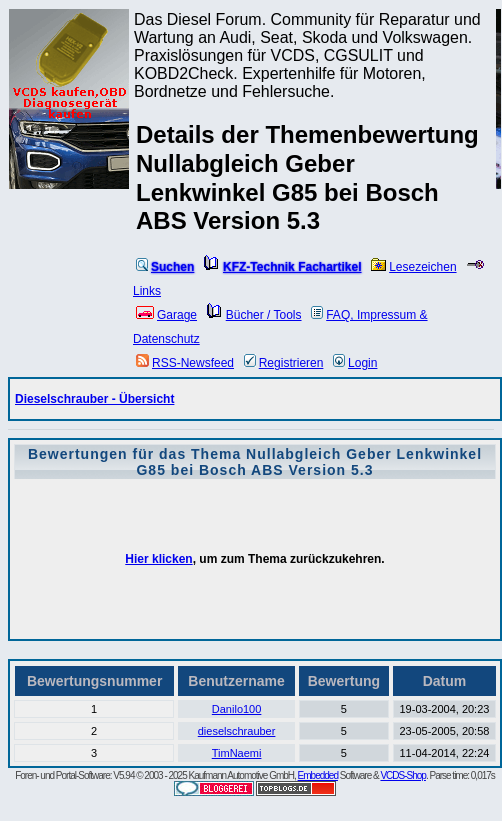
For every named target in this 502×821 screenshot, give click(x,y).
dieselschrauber (237, 731)
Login (355, 363)
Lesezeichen (413, 267)
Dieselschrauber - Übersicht (94, 399)
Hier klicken (158, 559)
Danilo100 (237, 709)
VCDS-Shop (402, 775)
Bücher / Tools (254, 315)
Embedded (318, 775)
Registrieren (284, 363)
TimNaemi (237, 753)
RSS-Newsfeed (185, 363)
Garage (166, 315)
